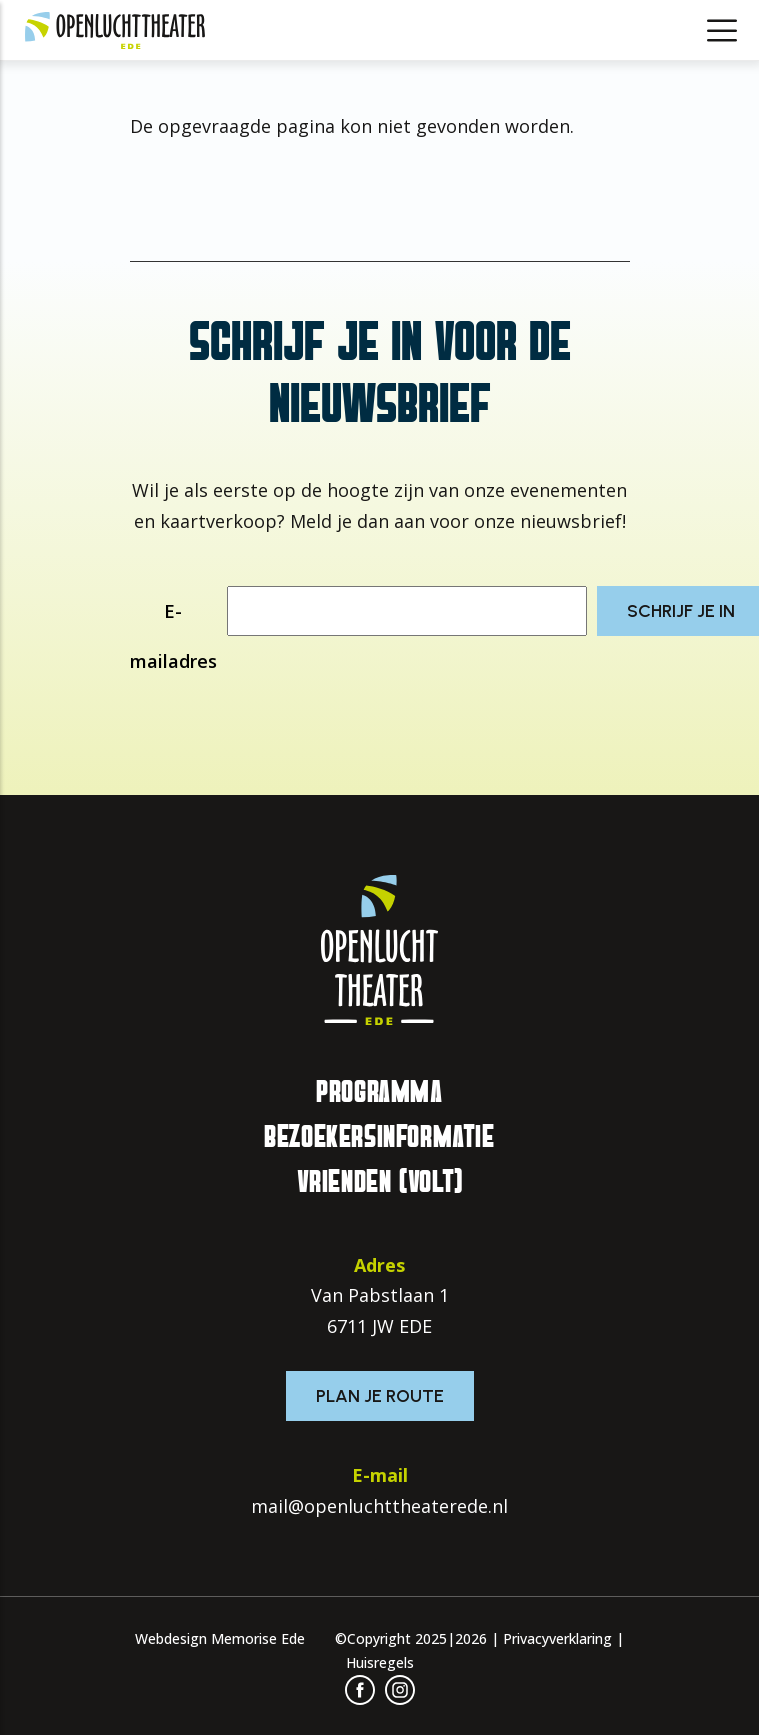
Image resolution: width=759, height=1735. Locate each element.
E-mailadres (173, 636)
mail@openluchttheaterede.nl (379, 1506)
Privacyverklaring (557, 1638)
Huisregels (380, 1662)
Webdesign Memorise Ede (220, 1638)
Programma (379, 1092)
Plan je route (380, 1396)
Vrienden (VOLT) (380, 1182)
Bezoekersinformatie (379, 1137)
